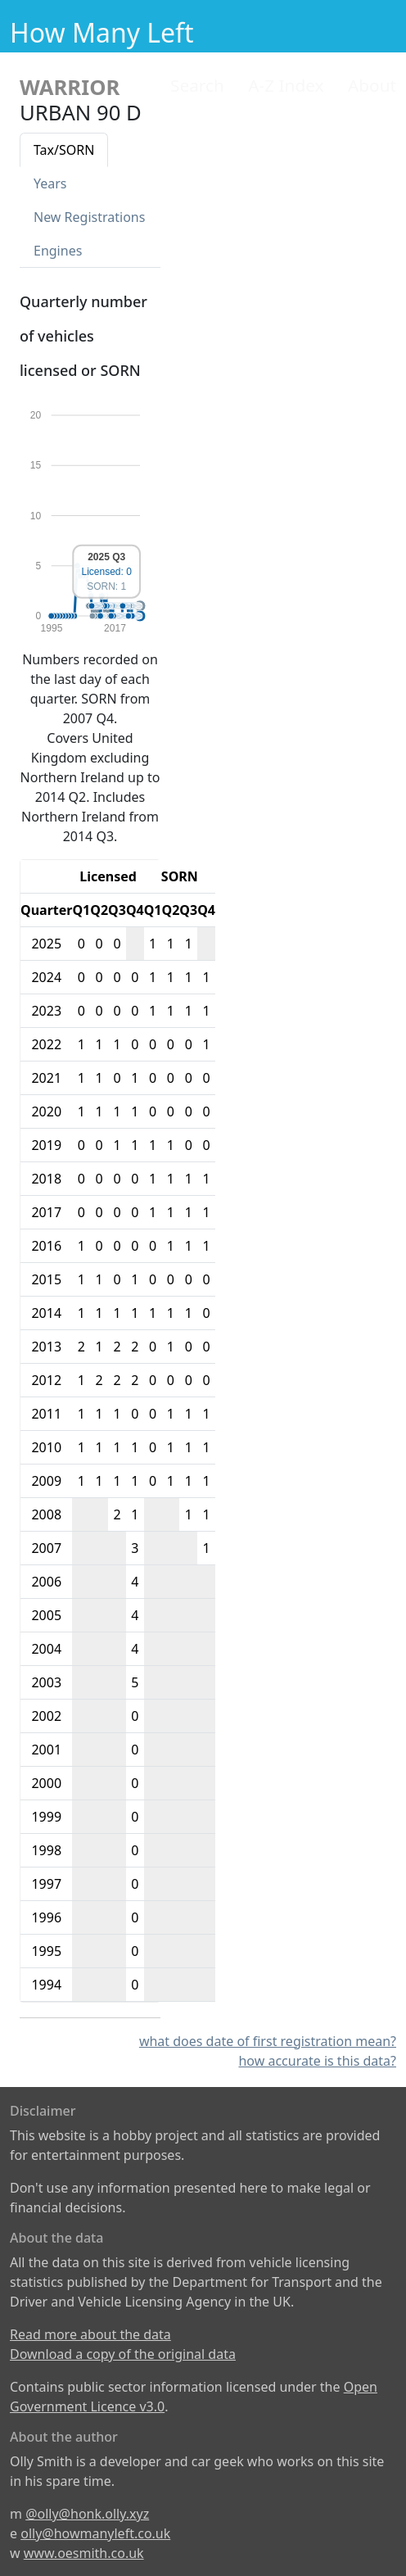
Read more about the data (90, 2334)
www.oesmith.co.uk (84, 2553)
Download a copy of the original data (123, 2354)
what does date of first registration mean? (267, 2041)
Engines (58, 251)
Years (50, 183)
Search (197, 85)
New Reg (89, 217)
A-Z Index (285, 85)
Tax (64, 150)
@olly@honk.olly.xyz (87, 2514)
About (372, 85)
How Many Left (102, 32)
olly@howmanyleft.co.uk (95, 2533)
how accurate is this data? (317, 2061)
